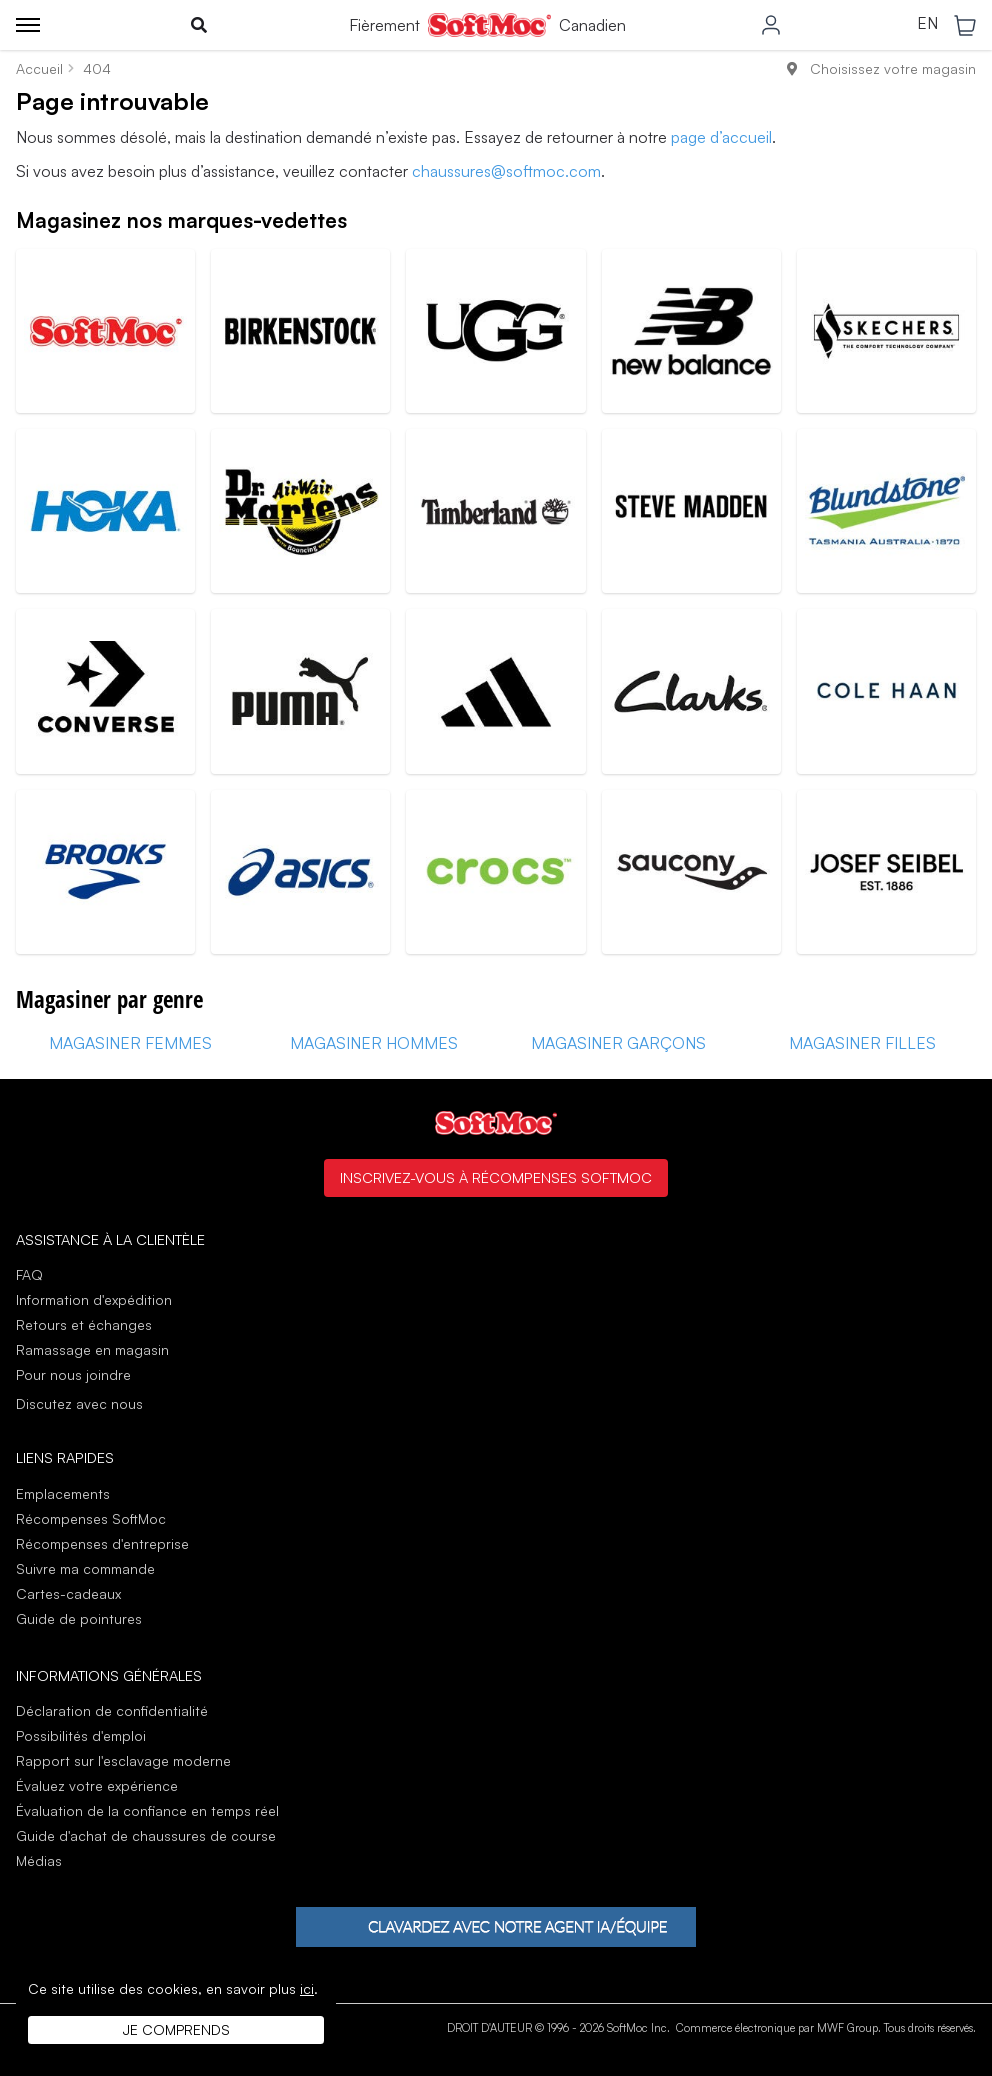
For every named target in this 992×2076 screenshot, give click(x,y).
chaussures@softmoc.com (506, 171)
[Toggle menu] (28, 25)
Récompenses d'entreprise (102, 1543)
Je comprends (176, 2029)
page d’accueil (721, 137)
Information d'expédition (94, 1299)
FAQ (29, 1274)
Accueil (39, 68)
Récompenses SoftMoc (91, 1518)
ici (307, 1988)
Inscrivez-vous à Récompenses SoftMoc (496, 1177)
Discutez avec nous (79, 1404)
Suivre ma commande (85, 1568)
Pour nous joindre (73, 1374)
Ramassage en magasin (92, 1349)
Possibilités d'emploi (81, 1735)
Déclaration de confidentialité (112, 1710)
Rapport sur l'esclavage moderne (123, 1760)
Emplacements (63, 1493)
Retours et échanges (84, 1324)
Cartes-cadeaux (68, 1593)
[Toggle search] (199, 25)
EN (927, 24)
